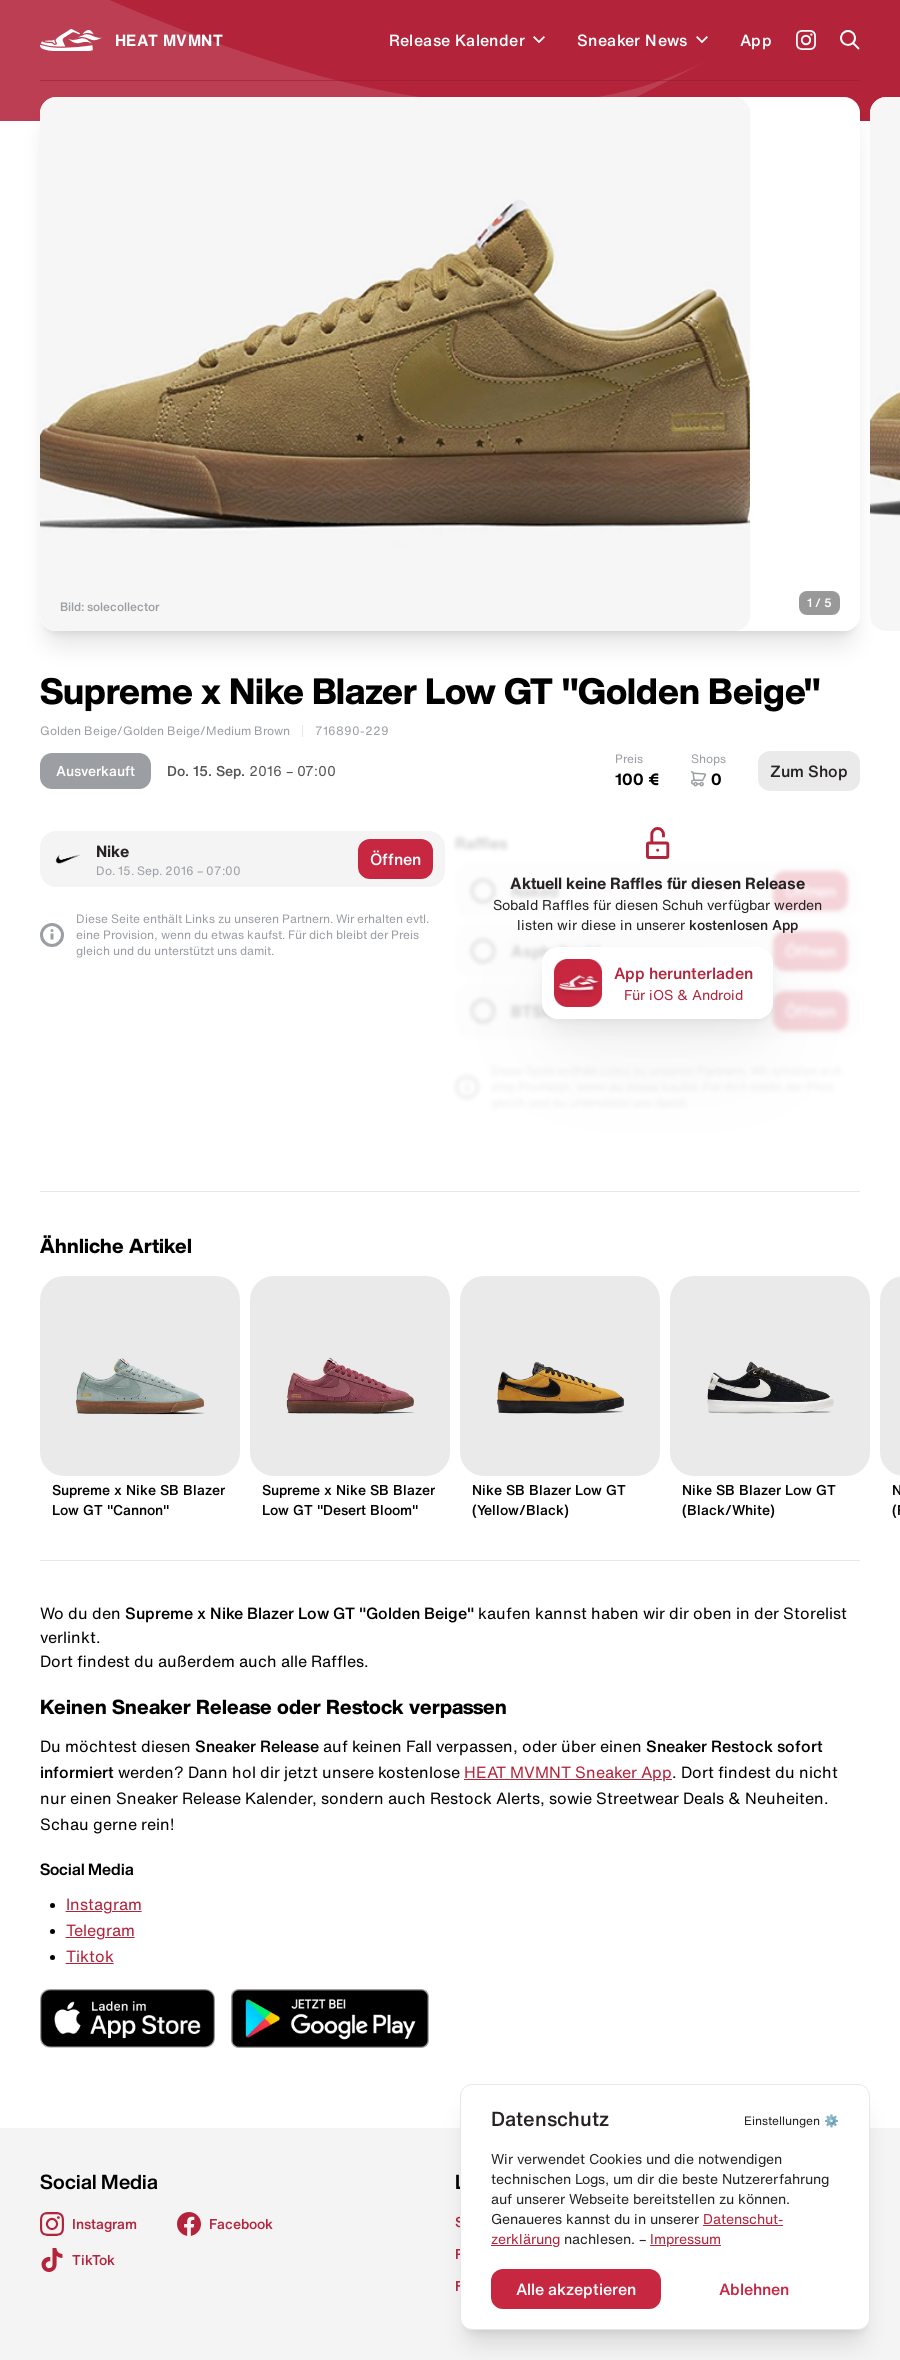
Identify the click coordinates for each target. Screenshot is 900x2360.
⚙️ (791, 2120)
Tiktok (90, 1956)
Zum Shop (809, 771)
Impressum (685, 2239)
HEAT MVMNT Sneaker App (568, 1772)
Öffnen (395, 859)
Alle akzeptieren (576, 2289)
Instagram (104, 1904)
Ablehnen (754, 2289)
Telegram (100, 1930)
